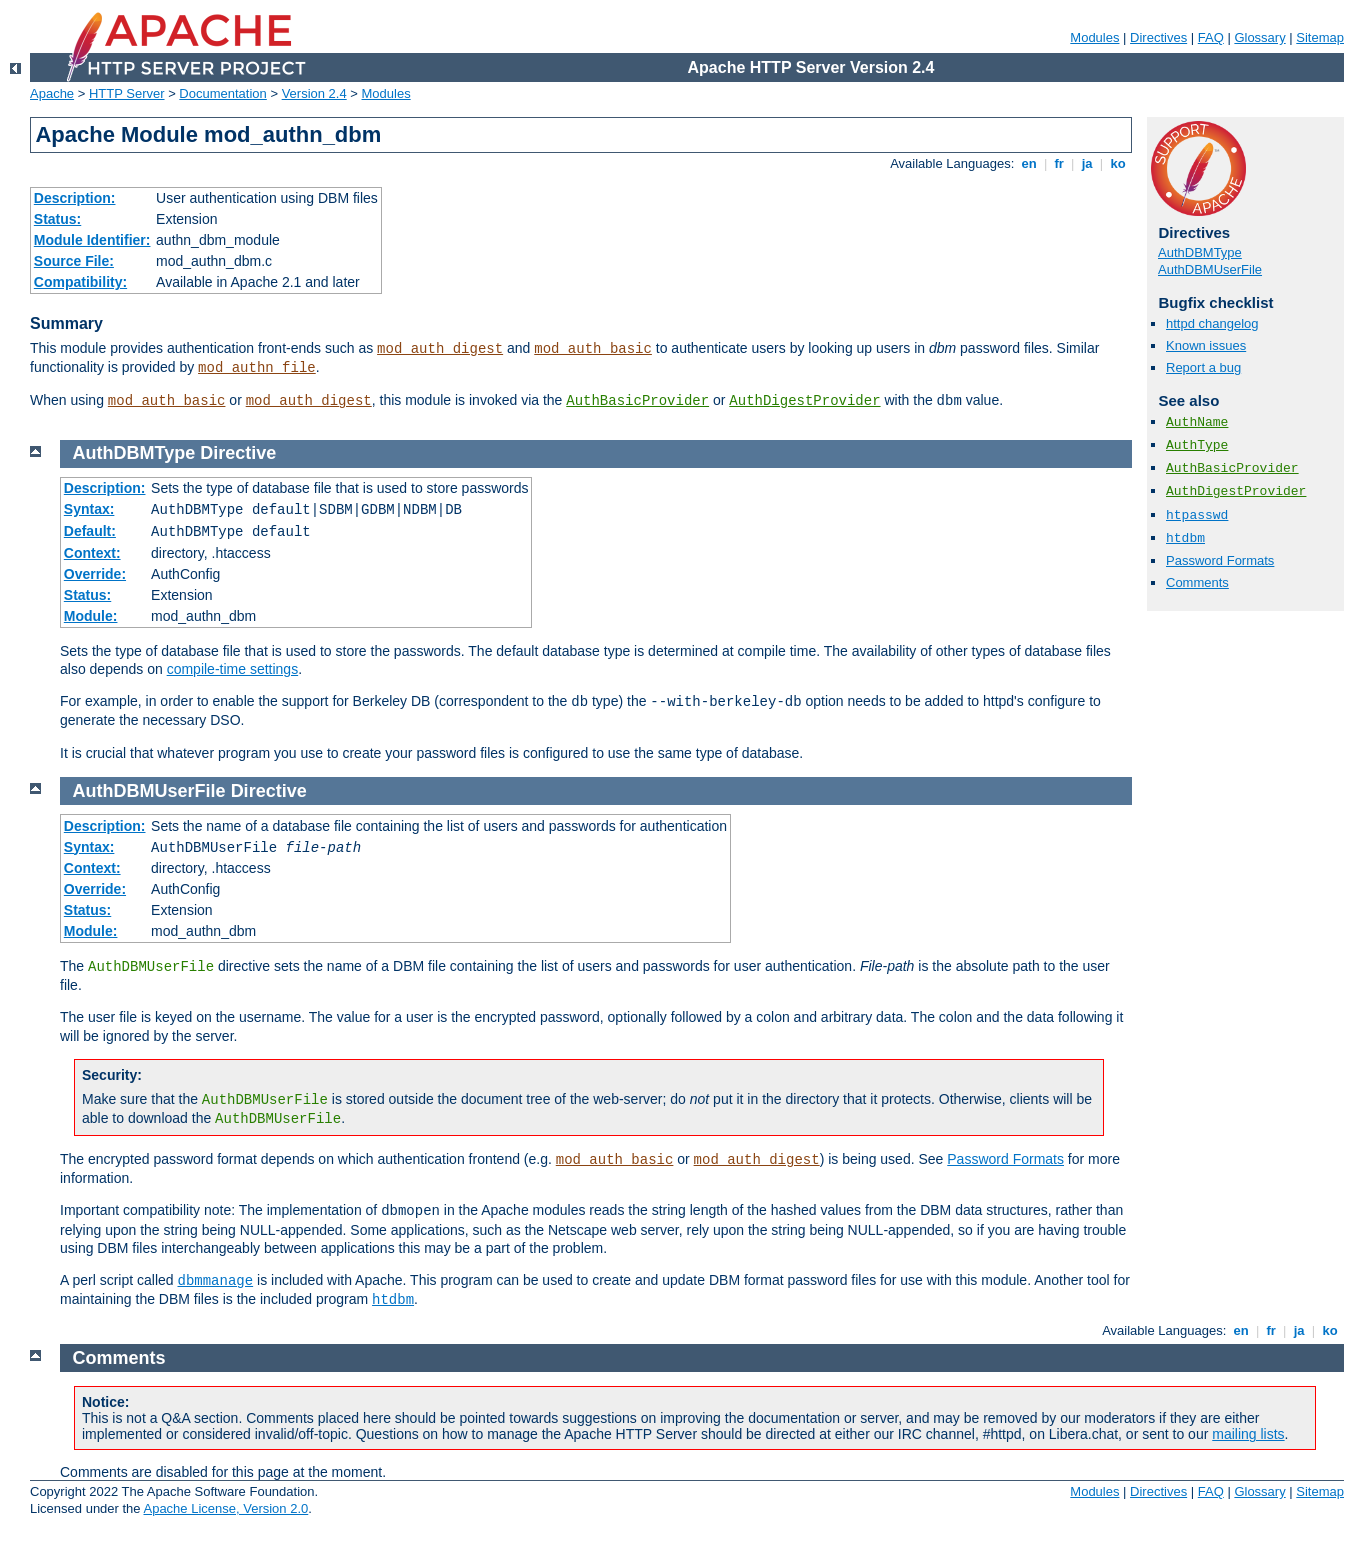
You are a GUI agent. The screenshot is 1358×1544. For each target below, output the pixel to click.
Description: (75, 198)
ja (1087, 163)
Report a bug (1203, 367)
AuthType (1197, 445)
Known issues (1206, 345)
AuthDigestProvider (804, 401)
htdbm (1185, 538)
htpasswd (1197, 515)
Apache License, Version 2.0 (225, 1508)
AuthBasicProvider (637, 401)
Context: (92, 553)
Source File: (74, 261)
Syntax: (89, 509)
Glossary (1259, 37)
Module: (91, 616)
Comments (1197, 582)
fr (1059, 163)
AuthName (1197, 422)
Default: (90, 531)
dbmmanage (216, 1281)
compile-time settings (233, 669)
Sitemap (1320, 37)
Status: (57, 219)
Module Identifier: (92, 240)
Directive (238, 453)
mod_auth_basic (593, 349)
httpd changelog (1212, 323)
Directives (1158, 37)
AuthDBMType (1200, 252)
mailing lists (1248, 1434)
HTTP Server (127, 93)
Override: (95, 574)
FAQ (1211, 37)
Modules (1094, 37)
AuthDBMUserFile (1210, 269)
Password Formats (1220, 560)
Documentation (222, 93)
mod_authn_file (257, 368)
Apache (52, 93)
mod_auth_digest (440, 349)
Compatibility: (80, 282)
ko (1118, 163)
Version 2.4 (314, 93)
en (1029, 163)
